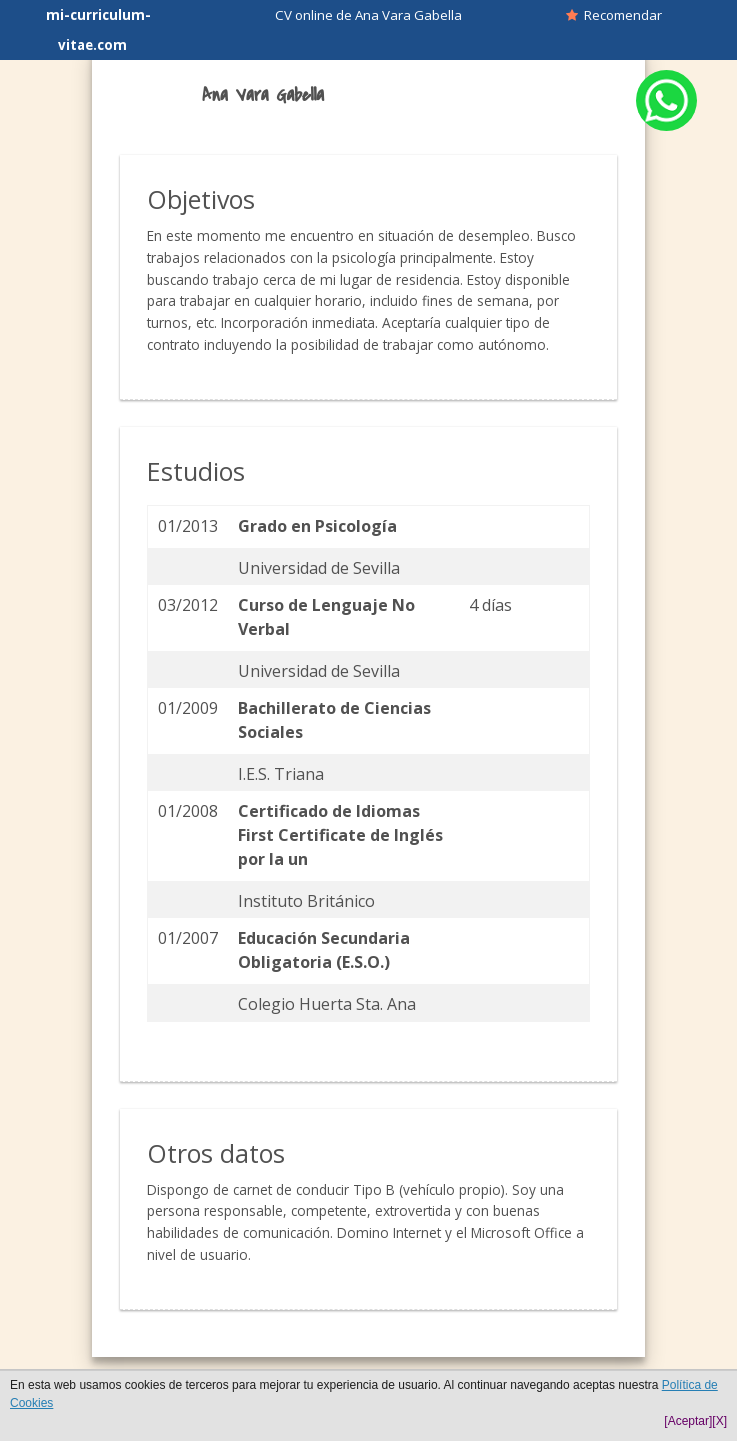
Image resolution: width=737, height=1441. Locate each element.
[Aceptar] (688, 1421)
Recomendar (614, 15)
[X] (719, 1421)
